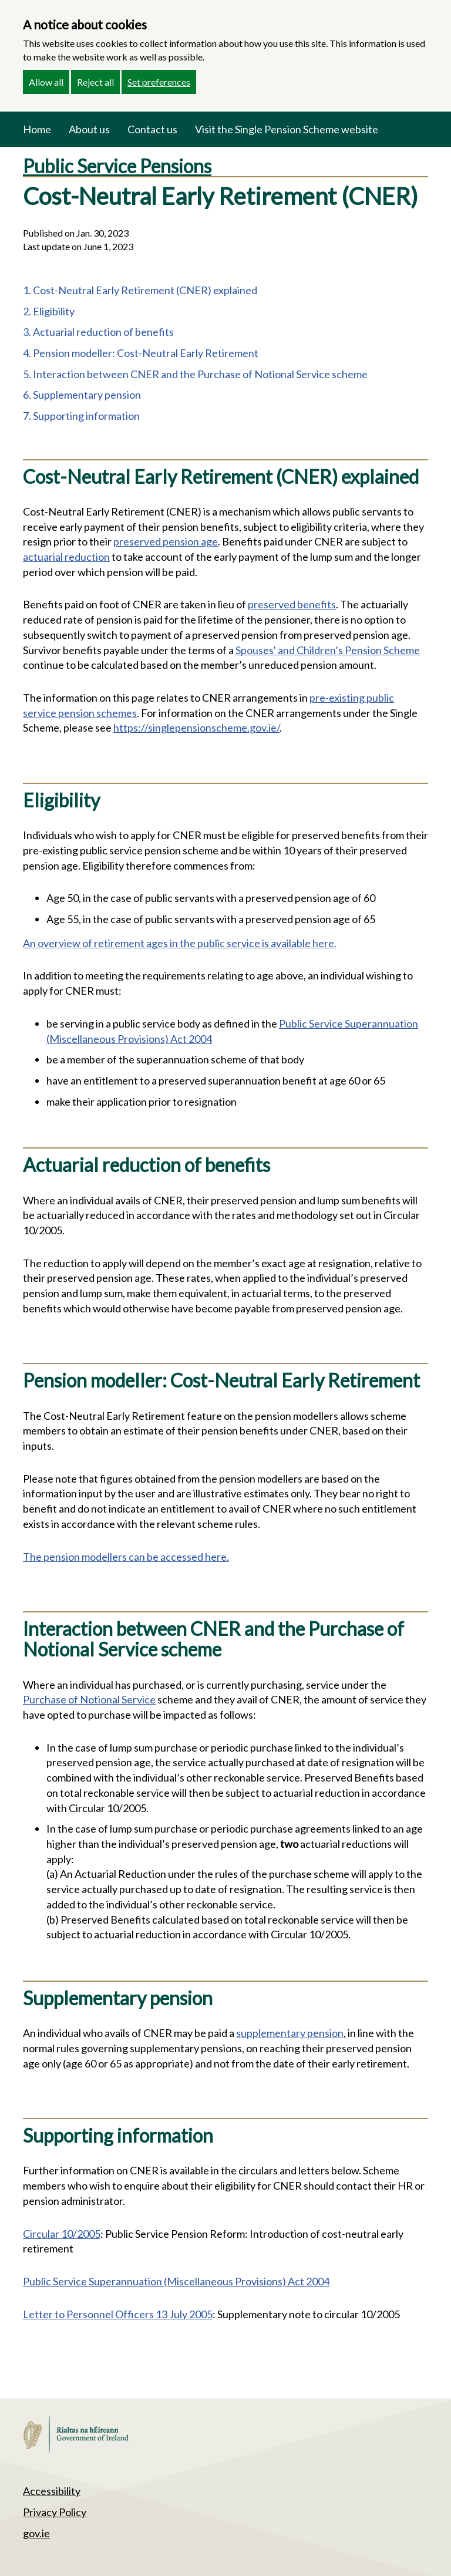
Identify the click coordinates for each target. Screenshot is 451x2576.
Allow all (46, 81)
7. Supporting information (81, 415)
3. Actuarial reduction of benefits (98, 331)
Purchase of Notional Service (89, 1699)
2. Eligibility (49, 311)
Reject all (95, 81)
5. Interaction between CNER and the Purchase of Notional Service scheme (195, 374)
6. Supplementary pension (82, 394)
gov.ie (36, 2533)
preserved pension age (165, 541)
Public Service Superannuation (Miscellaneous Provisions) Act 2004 (176, 2281)
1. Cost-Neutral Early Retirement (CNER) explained (140, 290)
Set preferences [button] (158, 81)
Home (37, 129)
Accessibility (51, 2490)
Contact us (152, 129)
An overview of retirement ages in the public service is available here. (179, 943)
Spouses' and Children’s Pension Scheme (327, 650)
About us (89, 129)
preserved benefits (292, 604)
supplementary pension (290, 2032)
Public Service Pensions (117, 165)
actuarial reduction (66, 556)
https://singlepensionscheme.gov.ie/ (196, 727)
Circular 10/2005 (61, 2233)
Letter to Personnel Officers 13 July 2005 (118, 2314)
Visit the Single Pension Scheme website (286, 129)
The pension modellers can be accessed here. (126, 1556)
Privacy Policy (54, 2512)
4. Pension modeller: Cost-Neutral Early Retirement (140, 352)
